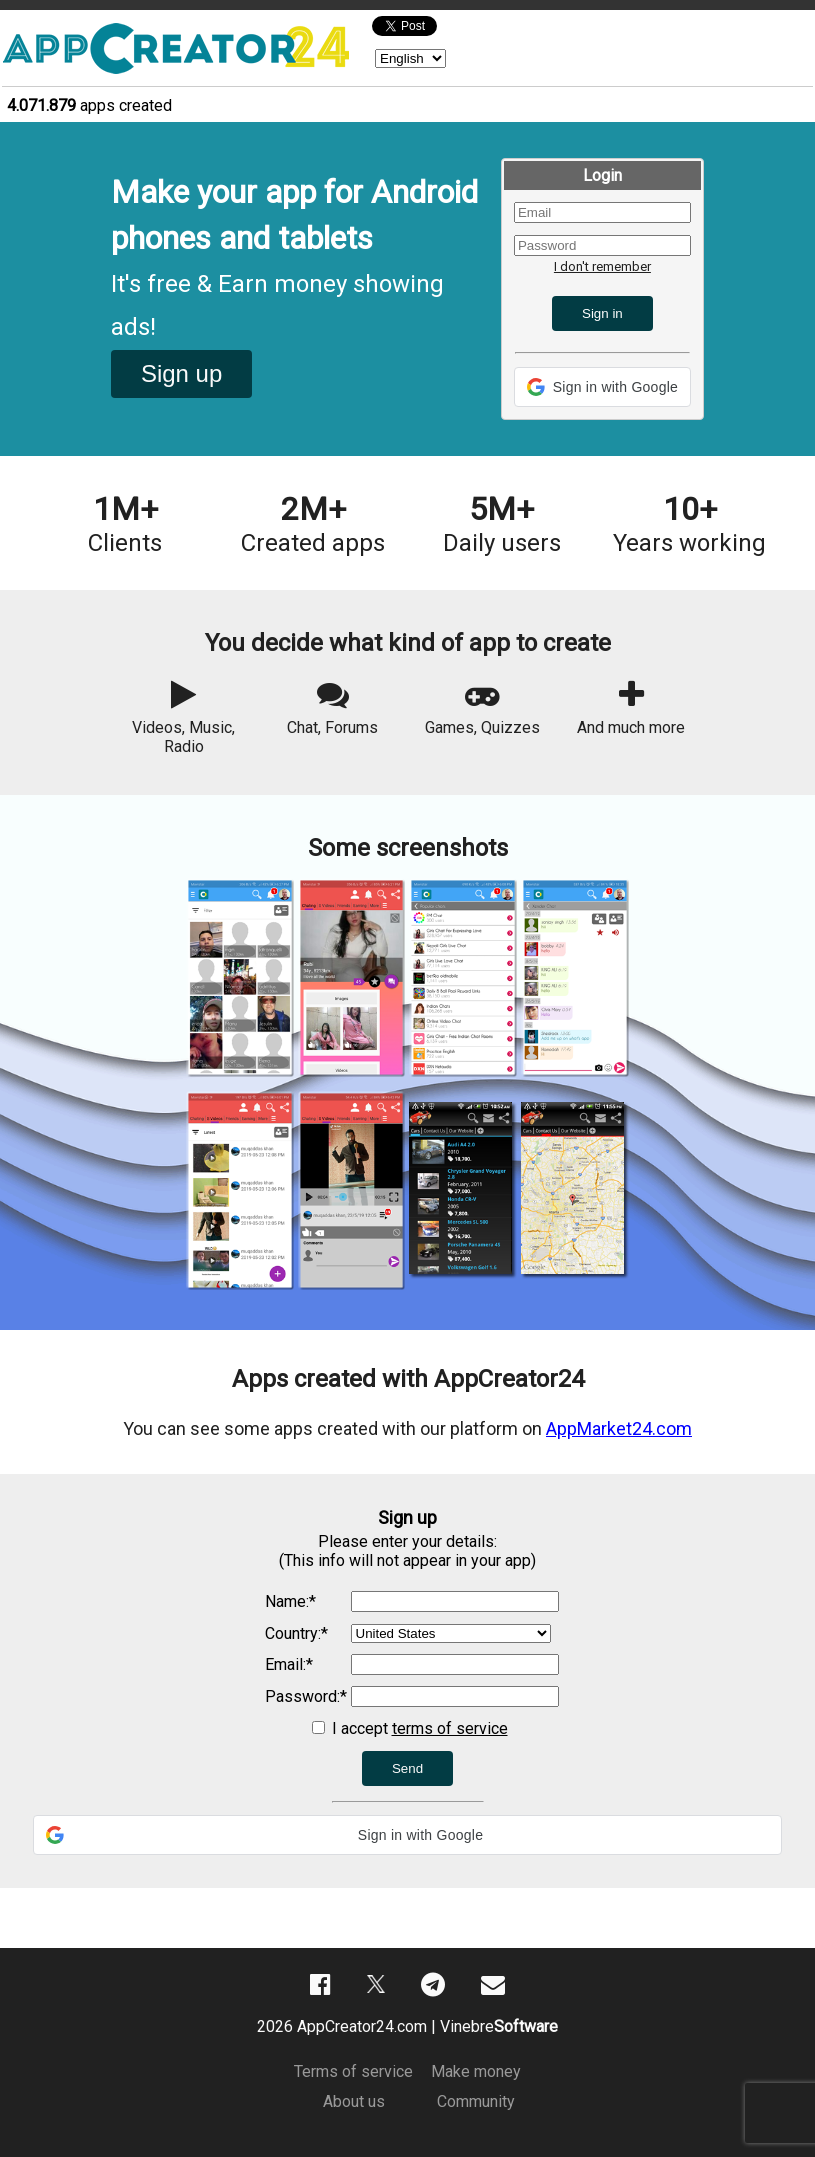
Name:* (290, 1601)
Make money (476, 2071)
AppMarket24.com (619, 1428)
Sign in (602, 313)
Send (407, 1768)
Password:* (306, 1696)
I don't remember (602, 266)
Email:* (289, 1664)
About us (354, 2101)
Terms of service (353, 2071)
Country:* (296, 1633)
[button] (602, 387)
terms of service (450, 1728)
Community (476, 2101)
